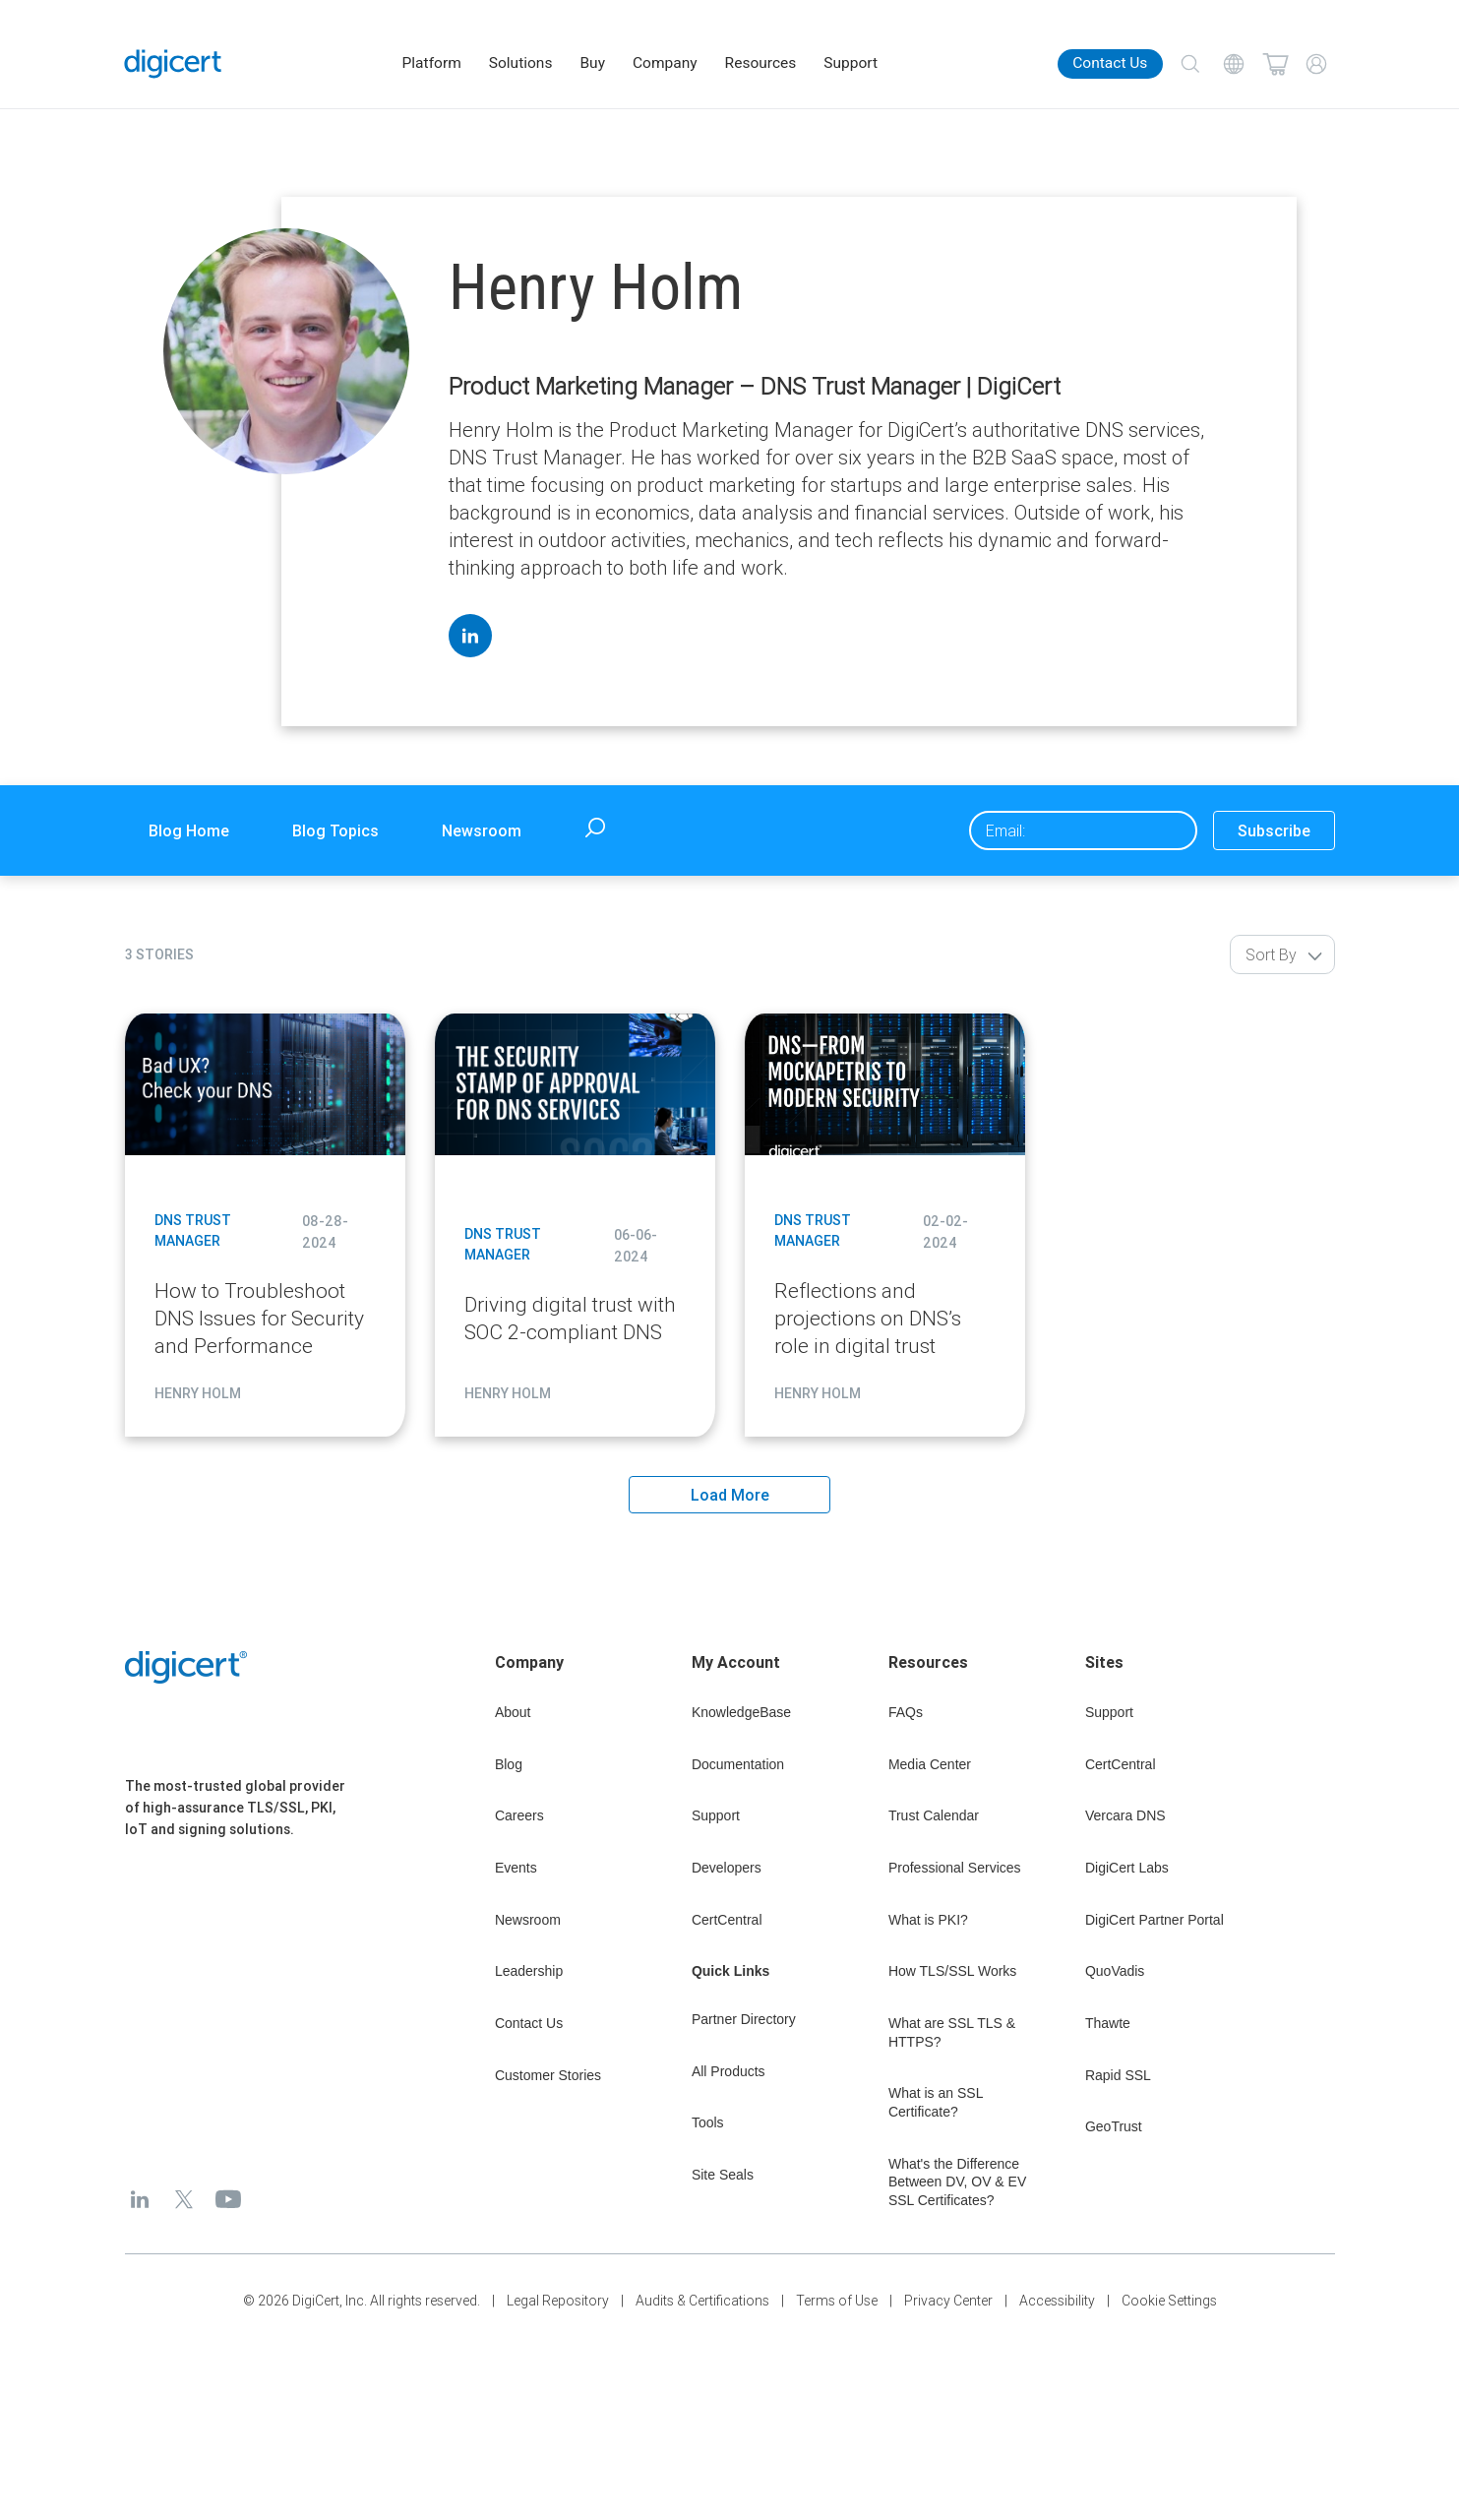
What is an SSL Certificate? (935, 2102)
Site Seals (723, 2174)
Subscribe (1274, 830)
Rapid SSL (1118, 2075)
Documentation (738, 1764)
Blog (508, 1764)
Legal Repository (558, 2300)
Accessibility (1057, 2300)
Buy (592, 63)
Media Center (929, 1764)
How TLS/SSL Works (952, 1971)
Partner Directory (744, 2019)
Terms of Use (837, 2300)
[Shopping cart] (1275, 64)
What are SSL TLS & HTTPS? (951, 2032)
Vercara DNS (1125, 1815)
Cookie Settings (1169, 2300)
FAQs (905, 1712)
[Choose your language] (1233, 64)
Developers (726, 1867)
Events (516, 1867)
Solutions (521, 63)
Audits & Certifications (702, 2300)
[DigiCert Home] (173, 64)
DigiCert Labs (1127, 1867)
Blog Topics (335, 830)
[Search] (1190, 64)
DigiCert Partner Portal (1154, 1920)
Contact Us (1109, 63)
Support (850, 63)
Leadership (529, 1971)
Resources (761, 63)
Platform (431, 63)
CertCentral (727, 1920)
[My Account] (1316, 64)
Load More (730, 1495)
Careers (519, 1815)
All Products (728, 2071)
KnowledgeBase (741, 1712)
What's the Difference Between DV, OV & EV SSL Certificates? (957, 2182)
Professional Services (954, 1867)
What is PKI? (928, 1920)
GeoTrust (1113, 2126)
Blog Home (189, 830)
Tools (708, 2122)
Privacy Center (948, 2300)
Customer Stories (548, 2075)
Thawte (1107, 2023)
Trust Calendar (933, 1815)
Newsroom (481, 830)
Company (665, 63)
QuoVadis (1114, 1971)
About (513, 1712)
